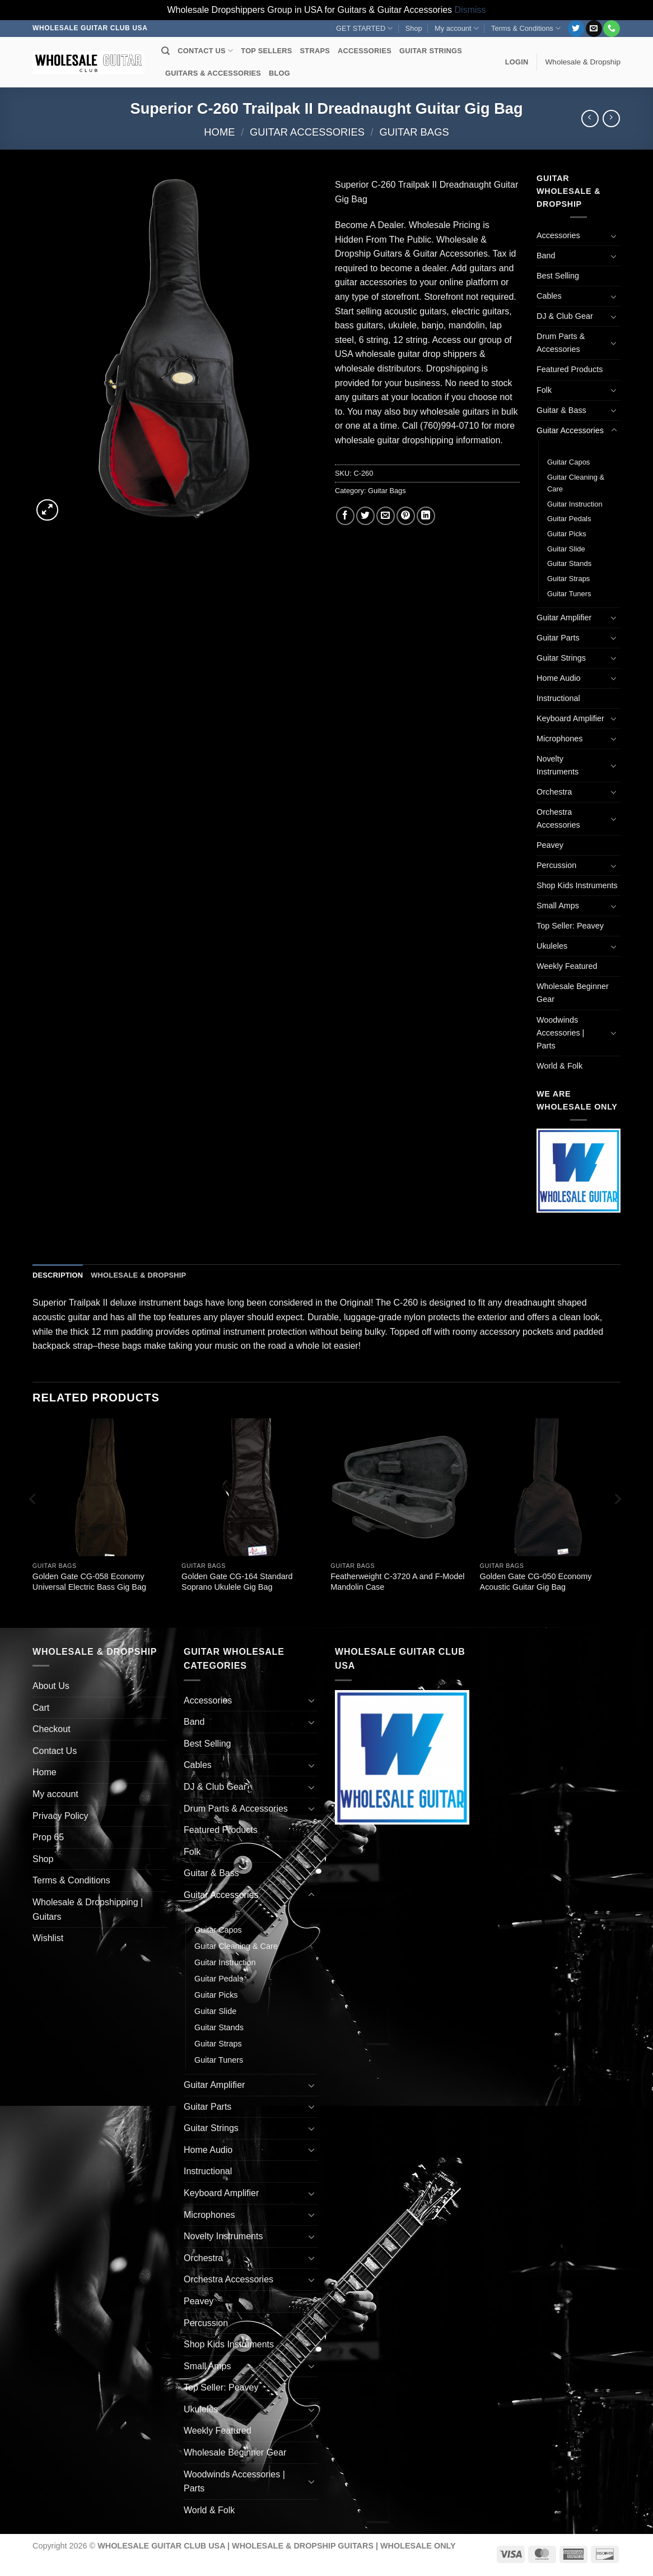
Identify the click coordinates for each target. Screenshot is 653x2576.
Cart (40, 1707)
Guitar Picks (566, 534)
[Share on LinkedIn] (426, 516)
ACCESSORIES (364, 51)
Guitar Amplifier (564, 617)
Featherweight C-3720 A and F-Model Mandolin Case (397, 1581)
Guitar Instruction (575, 504)
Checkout (51, 1729)
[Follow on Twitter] (576, 28)
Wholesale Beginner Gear (573, 993)
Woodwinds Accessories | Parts (560, 1032)
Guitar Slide (566, 549)
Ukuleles (552, 945)
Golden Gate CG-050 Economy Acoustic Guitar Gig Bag (536, 1581)
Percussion (556, 865)
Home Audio (558, 678)
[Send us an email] (594, 28)
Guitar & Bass (561, 410)
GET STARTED (364, 28)
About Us (50, 1686)
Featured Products (570, 369)
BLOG (279, 73)
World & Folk (559, 1065)
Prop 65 (48, 1837)
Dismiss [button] (470, 10)
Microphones (559, 738)
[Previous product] (611, 118)
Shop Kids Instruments (577, 885)
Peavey (550, 845)
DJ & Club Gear (565, 316)
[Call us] (611, 28)
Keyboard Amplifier (570, 718)
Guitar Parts (558, 637)
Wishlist (47, 1938)
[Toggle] (614, 236)
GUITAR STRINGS (430, 51)
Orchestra (554, 791)
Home (219, 132)
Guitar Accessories (307, 132)
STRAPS (315, 51)
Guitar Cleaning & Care (575, 483)
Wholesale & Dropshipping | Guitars (87, 1909)
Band (546, 255)
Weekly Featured (567, 966)
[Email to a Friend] (385, 516)
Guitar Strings (561, 657)
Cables (549, 295)
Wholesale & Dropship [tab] (138, 1275)
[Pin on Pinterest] (406, 516)
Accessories (558, 235)
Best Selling (558, 275)
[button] (517, 62)
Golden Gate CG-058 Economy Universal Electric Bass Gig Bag (89, 1581)
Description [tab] (57, 1275)
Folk (544, 390)
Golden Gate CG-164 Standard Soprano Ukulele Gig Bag (236, 1581)
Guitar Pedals (569, 518)
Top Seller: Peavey (570, 925)
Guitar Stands (569, 563)
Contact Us (54, 1751)
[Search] (165, 51)
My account (457, 28)
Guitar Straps (568, 578)
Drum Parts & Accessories (561, 343)
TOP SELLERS (266, 51)
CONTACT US (205, 50)
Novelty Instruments (558, 765)
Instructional (558, 698)
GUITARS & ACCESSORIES (213, 73)
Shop (413, 28)
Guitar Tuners (569, 594)
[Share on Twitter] (365, 516)
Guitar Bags (414, 132)
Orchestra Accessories (558, 818)
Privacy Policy (60, 1816)
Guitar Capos (568, 462)
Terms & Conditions (526, 28)
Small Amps (558, 905)
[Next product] (590, 118)
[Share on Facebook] (345, 516)
